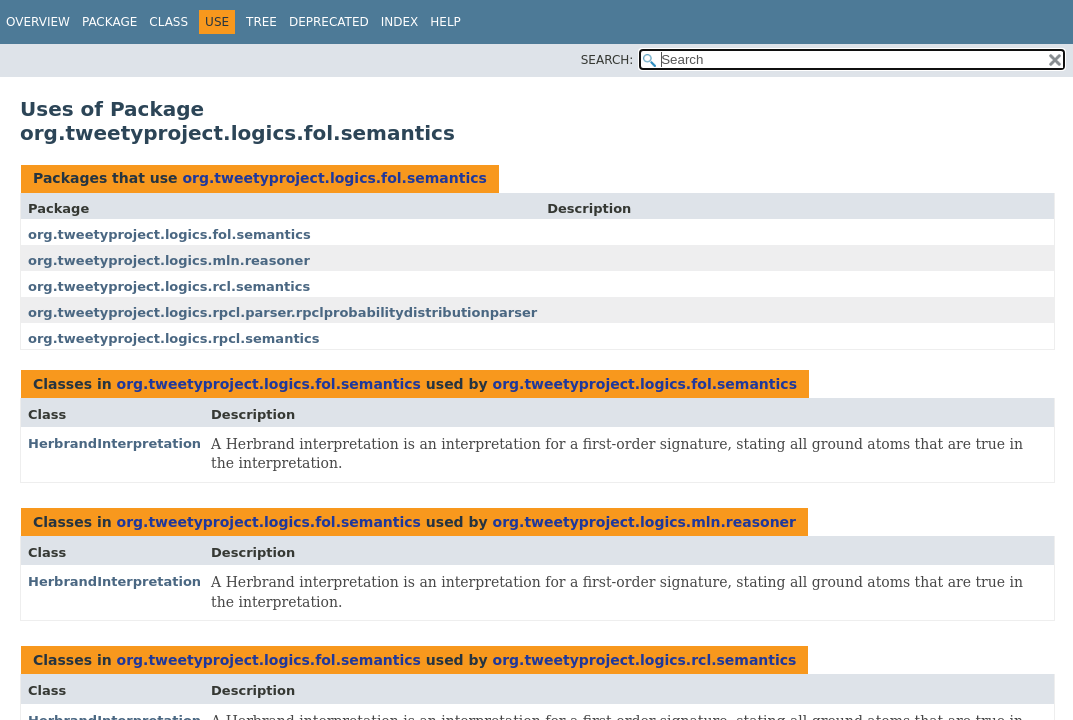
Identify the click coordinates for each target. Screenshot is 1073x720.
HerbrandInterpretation (114, 443)
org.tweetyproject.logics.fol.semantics (334, 178)
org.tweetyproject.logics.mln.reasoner (169, 260)
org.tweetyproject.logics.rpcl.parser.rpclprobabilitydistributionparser (282, 312)
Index (400, 22)
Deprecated (329, 22)
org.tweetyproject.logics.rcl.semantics (169, 286)
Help (445, 22)
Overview (38, 22)
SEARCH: (607, 60)
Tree (261, 22)
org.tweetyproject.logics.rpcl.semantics (174, 338)
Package (109, 22)
